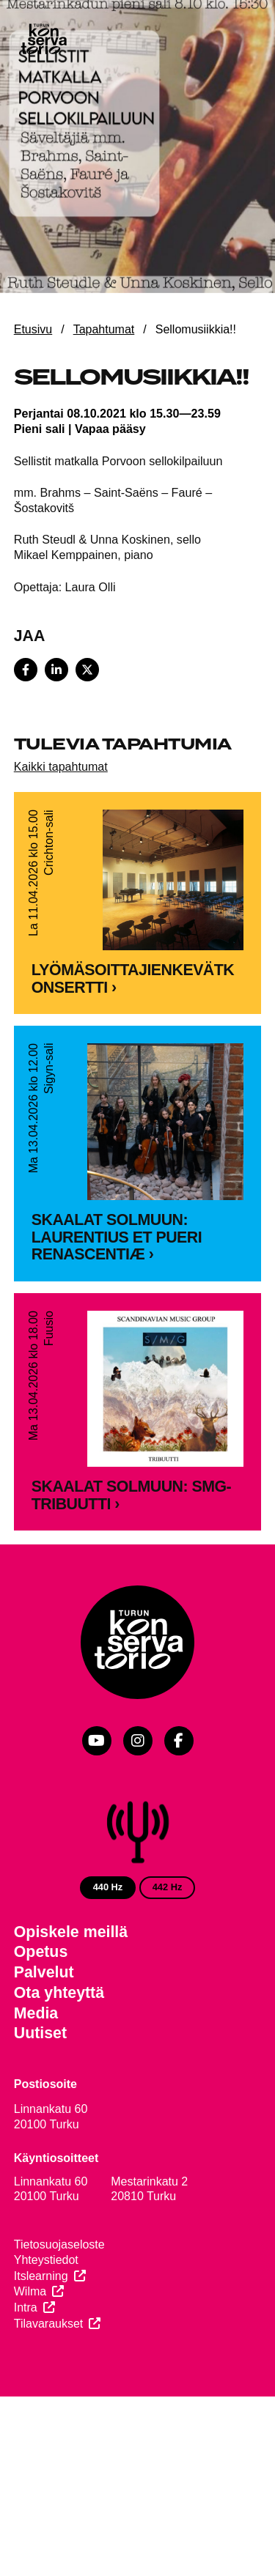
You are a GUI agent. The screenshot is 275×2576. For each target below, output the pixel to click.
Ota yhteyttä (59, 2061)
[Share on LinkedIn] (56, 669)
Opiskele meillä (71, 2001)
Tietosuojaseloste (59, 2313)
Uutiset (40, 2102)
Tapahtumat (104, 329)
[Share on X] (87, 669)
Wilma (30, 2360)
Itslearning (41, 2345)
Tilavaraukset (49, 2392)
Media (36, 2082)
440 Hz (108, 1955)
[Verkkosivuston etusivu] (43, 40)
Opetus (41, 2020)
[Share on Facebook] (25, 669)
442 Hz (168, 1955)
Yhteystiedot (46, 2329)
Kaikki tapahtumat (61, 766)
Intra (25, 2376)
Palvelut (44, 2041)
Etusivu (33, 329)
